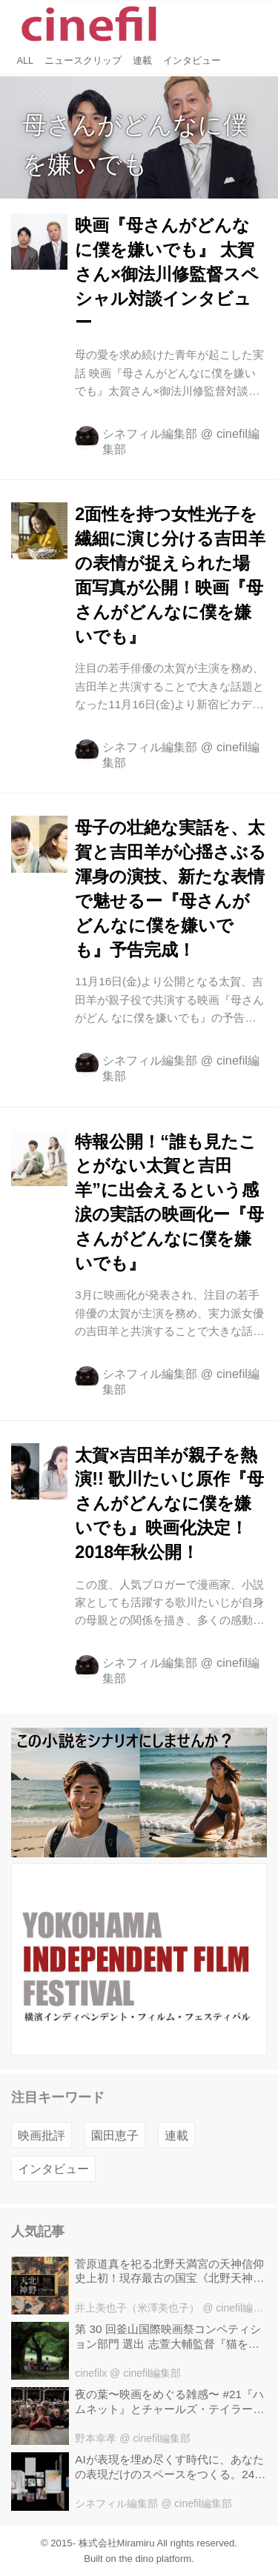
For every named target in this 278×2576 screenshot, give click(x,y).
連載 (176, 2135)
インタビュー (53, 2168)
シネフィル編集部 (149, 433)
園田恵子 (115, 2135)
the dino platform (155, 2558)
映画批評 (41, 2135)
